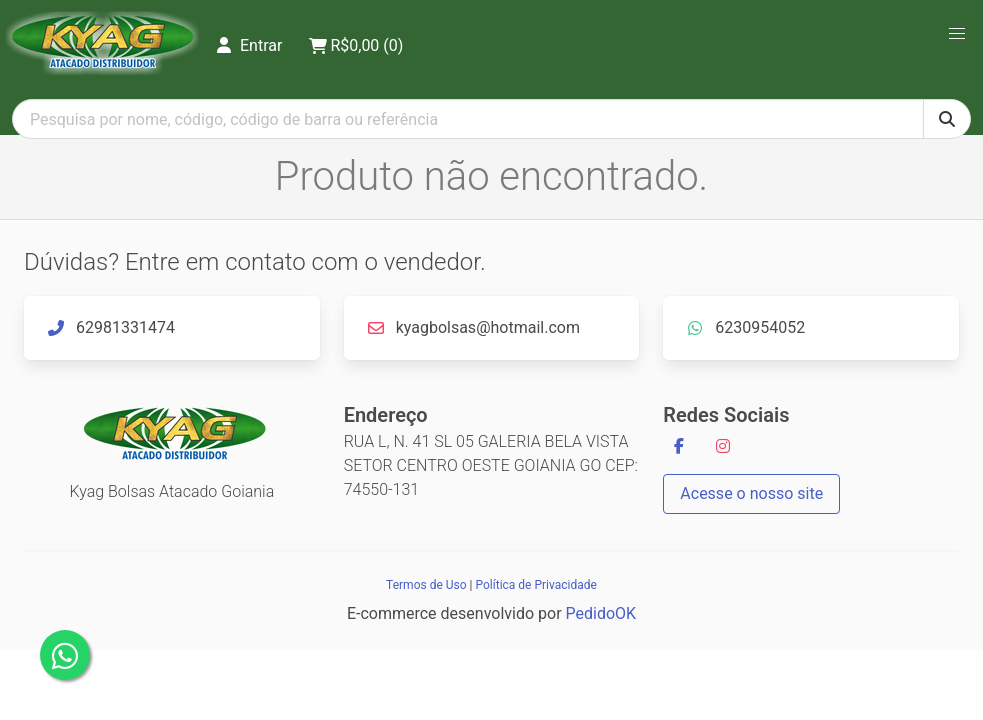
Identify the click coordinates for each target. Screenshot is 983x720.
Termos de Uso (426, 585)
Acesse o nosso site (751, 493)
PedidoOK (601, 613)
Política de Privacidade (535, 585)
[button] (957, 34)
